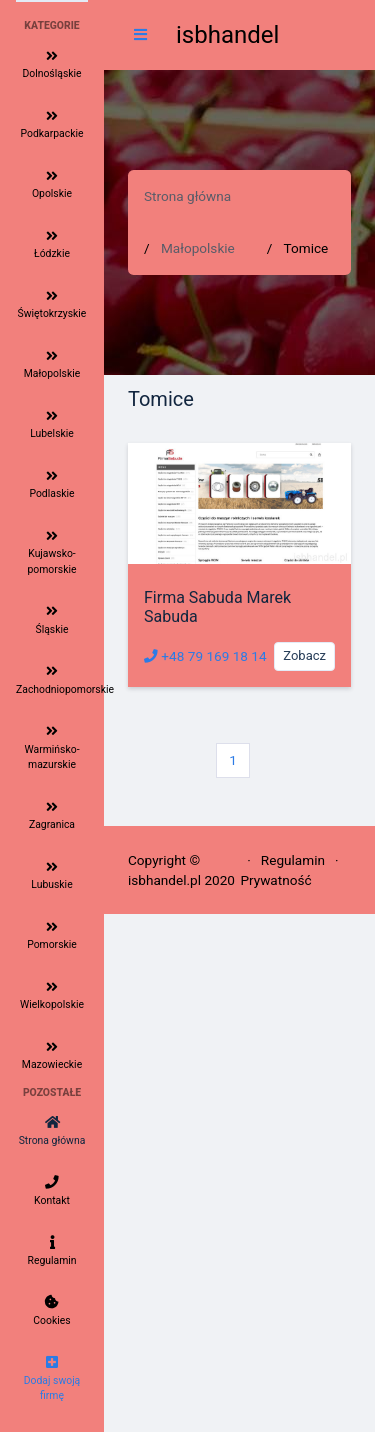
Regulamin (293, 860)
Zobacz (304, 655)
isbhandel (227, 35)
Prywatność (275, 880)
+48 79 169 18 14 (205, 656)
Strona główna (187, 196)
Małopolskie (198, 248)
